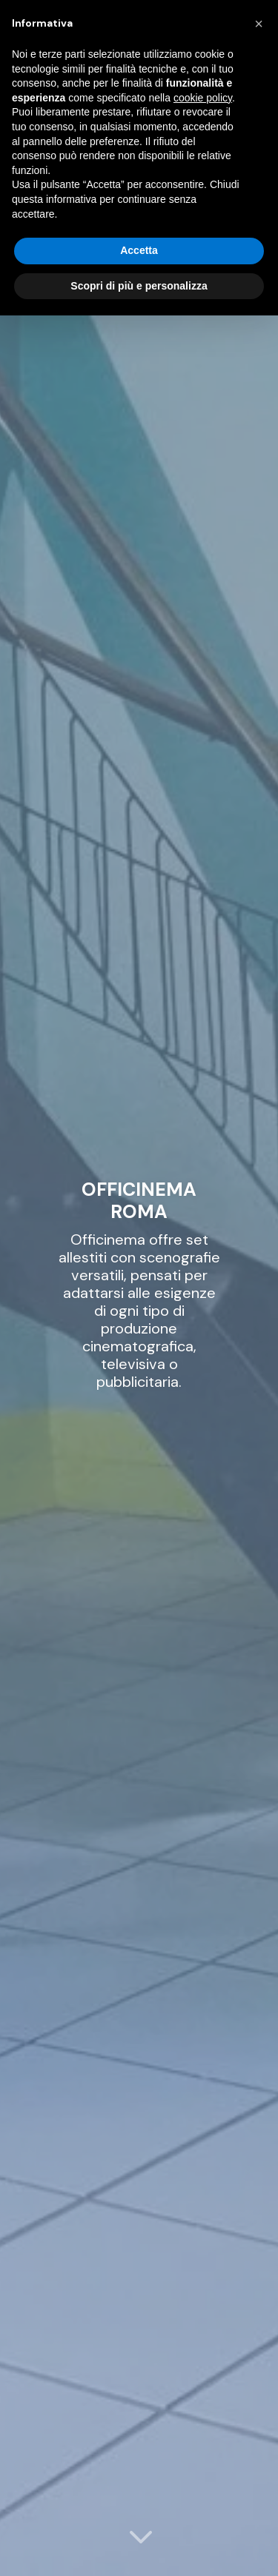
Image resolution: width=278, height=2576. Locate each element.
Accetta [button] (139, 250)
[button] (259, 24)
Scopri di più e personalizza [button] (138, 286)
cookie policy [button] (202, 98)
